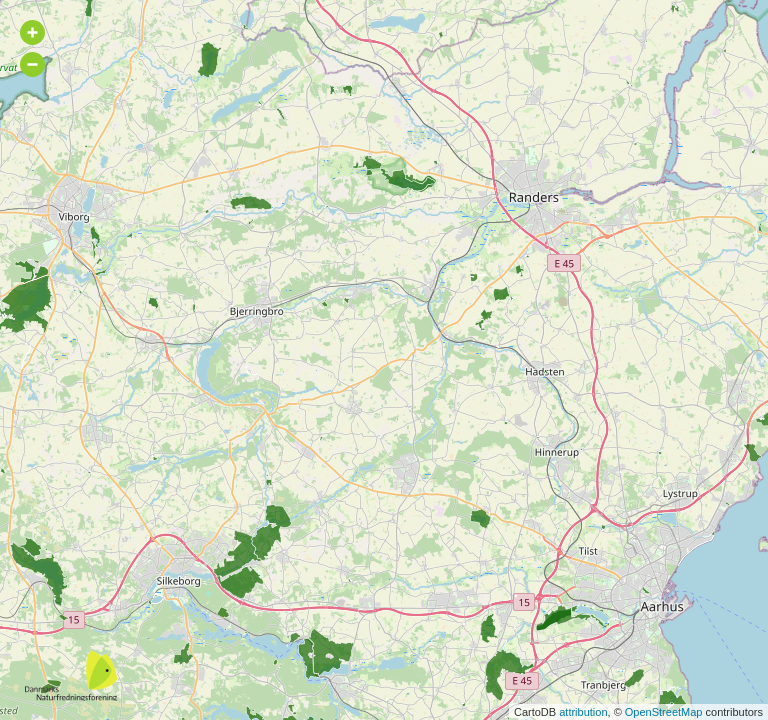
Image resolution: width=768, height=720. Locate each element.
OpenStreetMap (664, 712)
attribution (583, 712)
